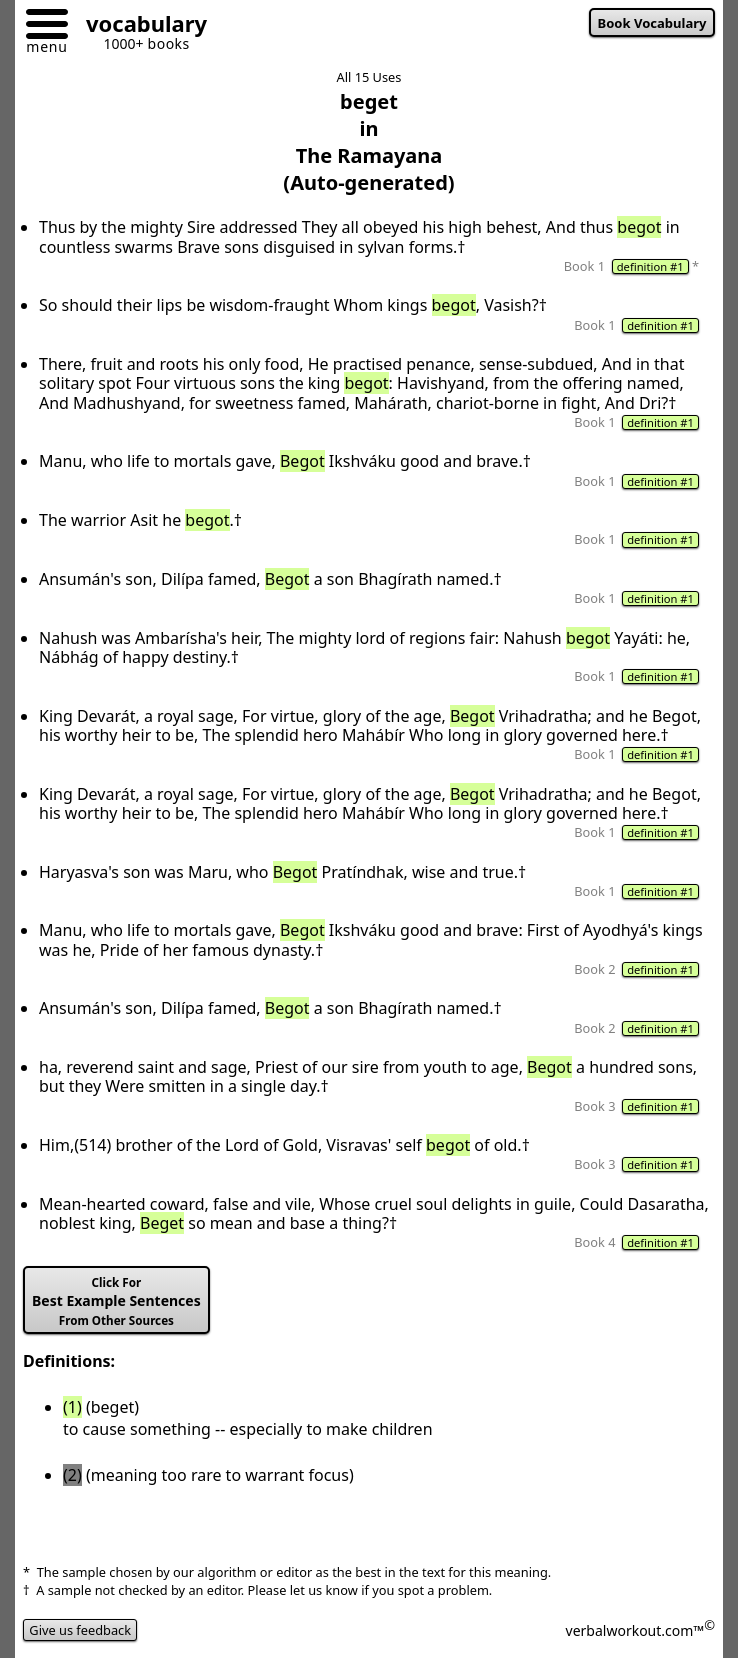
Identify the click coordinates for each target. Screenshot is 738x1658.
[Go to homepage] (139, 26)
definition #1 (650, 266)
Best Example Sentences (116, 1301)
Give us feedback (80, 1630)
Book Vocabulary (652, 23)
